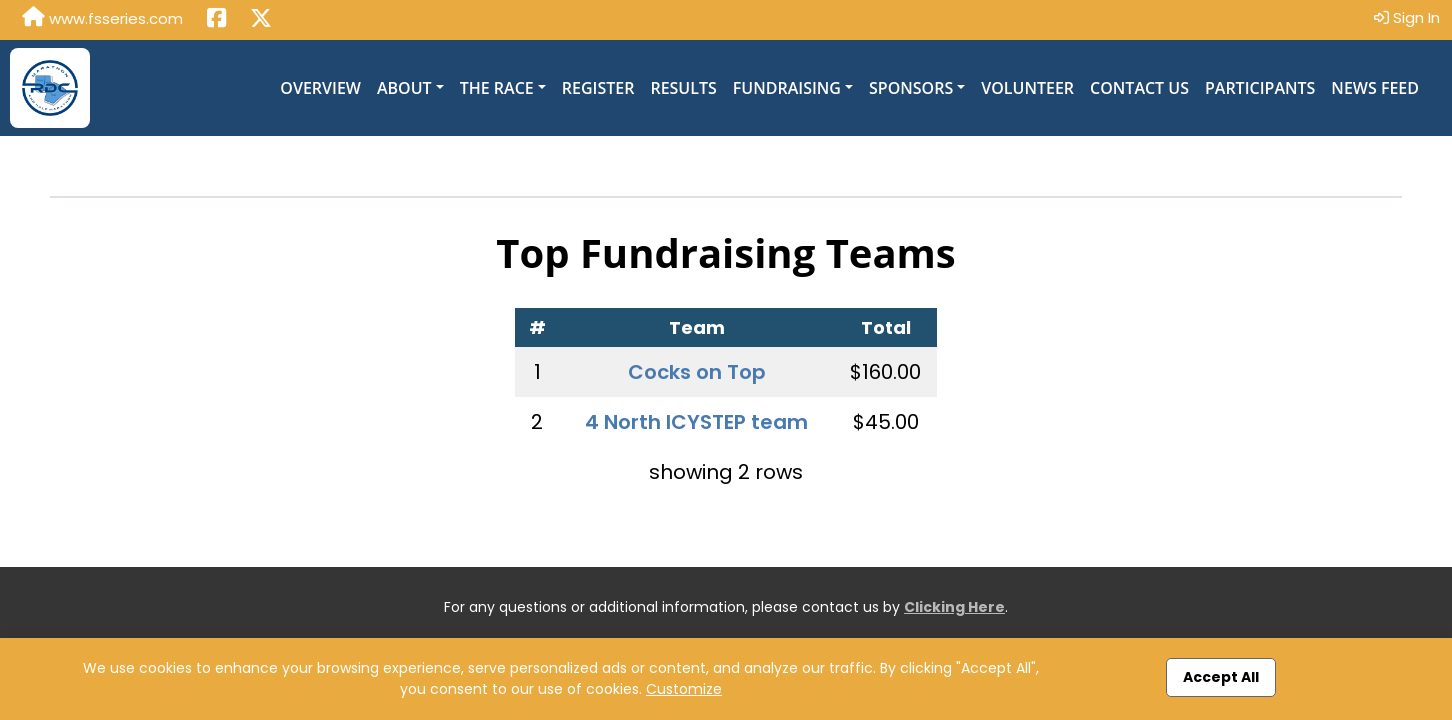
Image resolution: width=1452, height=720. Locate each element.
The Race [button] (497, 88)
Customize (684, 689)
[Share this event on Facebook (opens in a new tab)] (216, 20)
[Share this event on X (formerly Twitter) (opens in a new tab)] (261, 20)
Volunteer (1027, 88)
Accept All (1221, 677)
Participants (1260, 88)
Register (598, 88)
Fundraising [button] (787, 88)
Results (683, 88)
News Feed (1375, 88)
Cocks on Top (697, 372)
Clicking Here (954, 607)
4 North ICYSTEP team (696, 422)
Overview (320, 88)
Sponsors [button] (911, 88)
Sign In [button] (1407, 17)
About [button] (404, 88)
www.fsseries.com (102, 18)
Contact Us (1139, 88)
